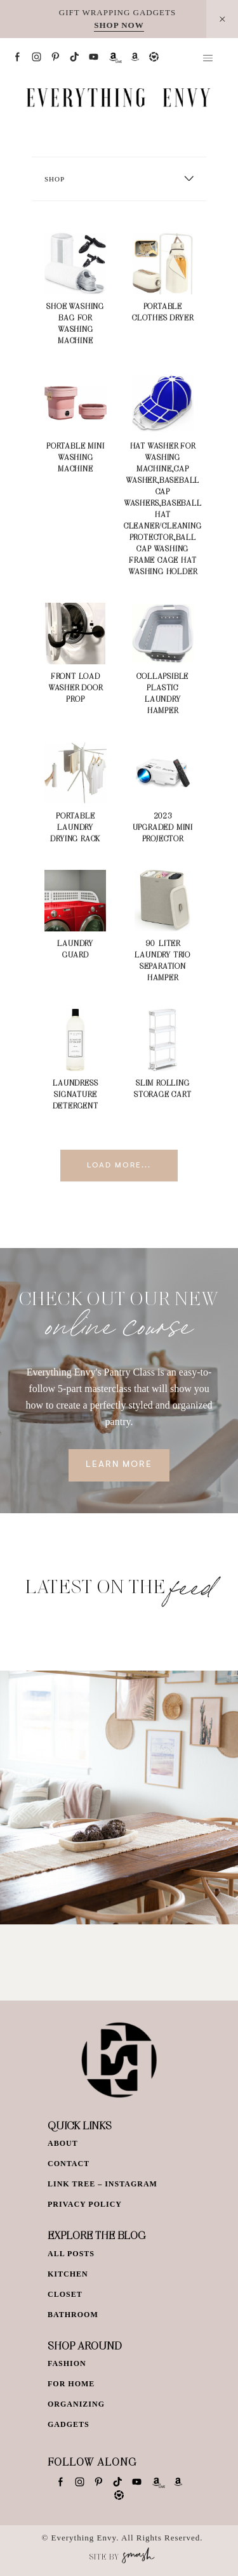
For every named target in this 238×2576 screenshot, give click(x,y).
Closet (65, 2294)
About (63, 2143)
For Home (71, 2383)
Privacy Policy (85, 2204)
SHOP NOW (118, 25)
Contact (68, 2163)
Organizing (76, 2404)
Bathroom (73, 2314)
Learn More (119, 1465)
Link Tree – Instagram (102, 2183)
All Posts (71, 2253)
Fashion (67, 2363)
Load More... (119, 1165)
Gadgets (68, 2424)
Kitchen (68, 2274)
